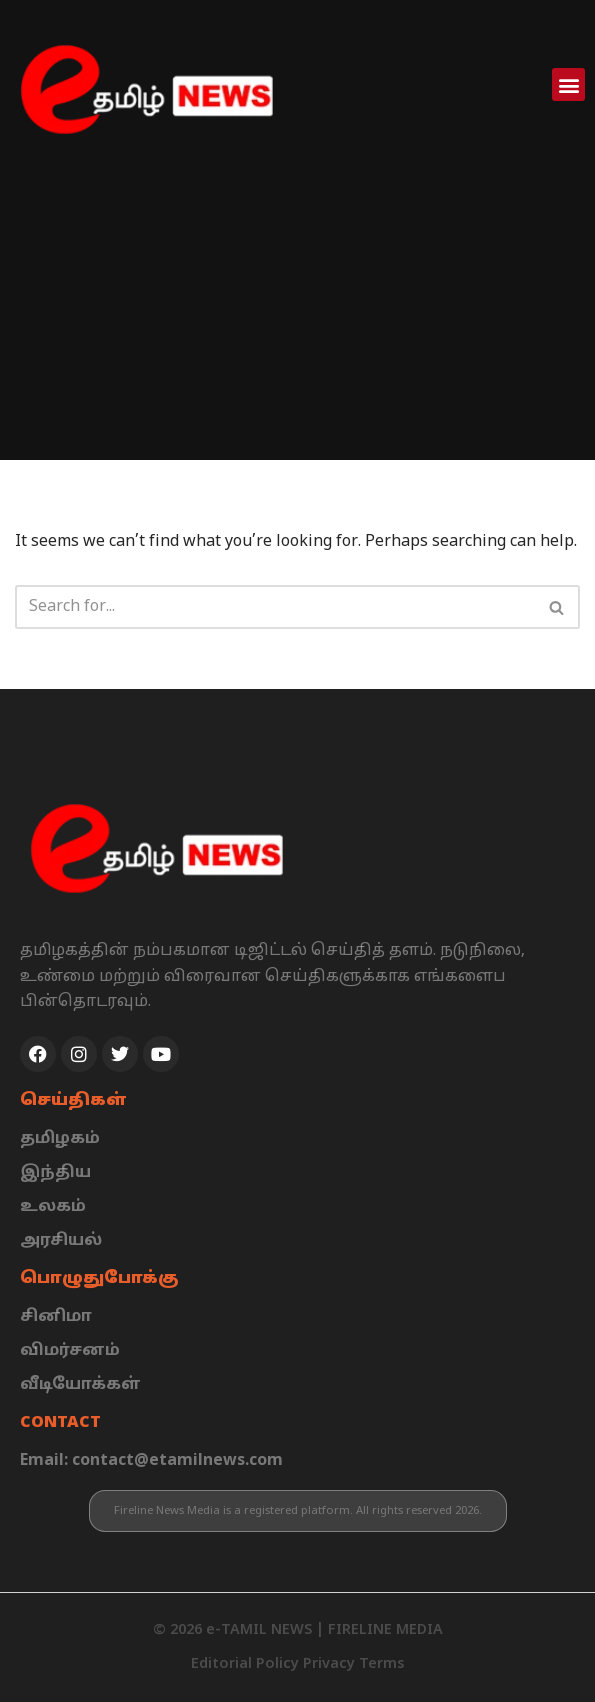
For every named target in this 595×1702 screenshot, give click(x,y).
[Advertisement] (297, 320)
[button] (568, 84)
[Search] (275, 607)
